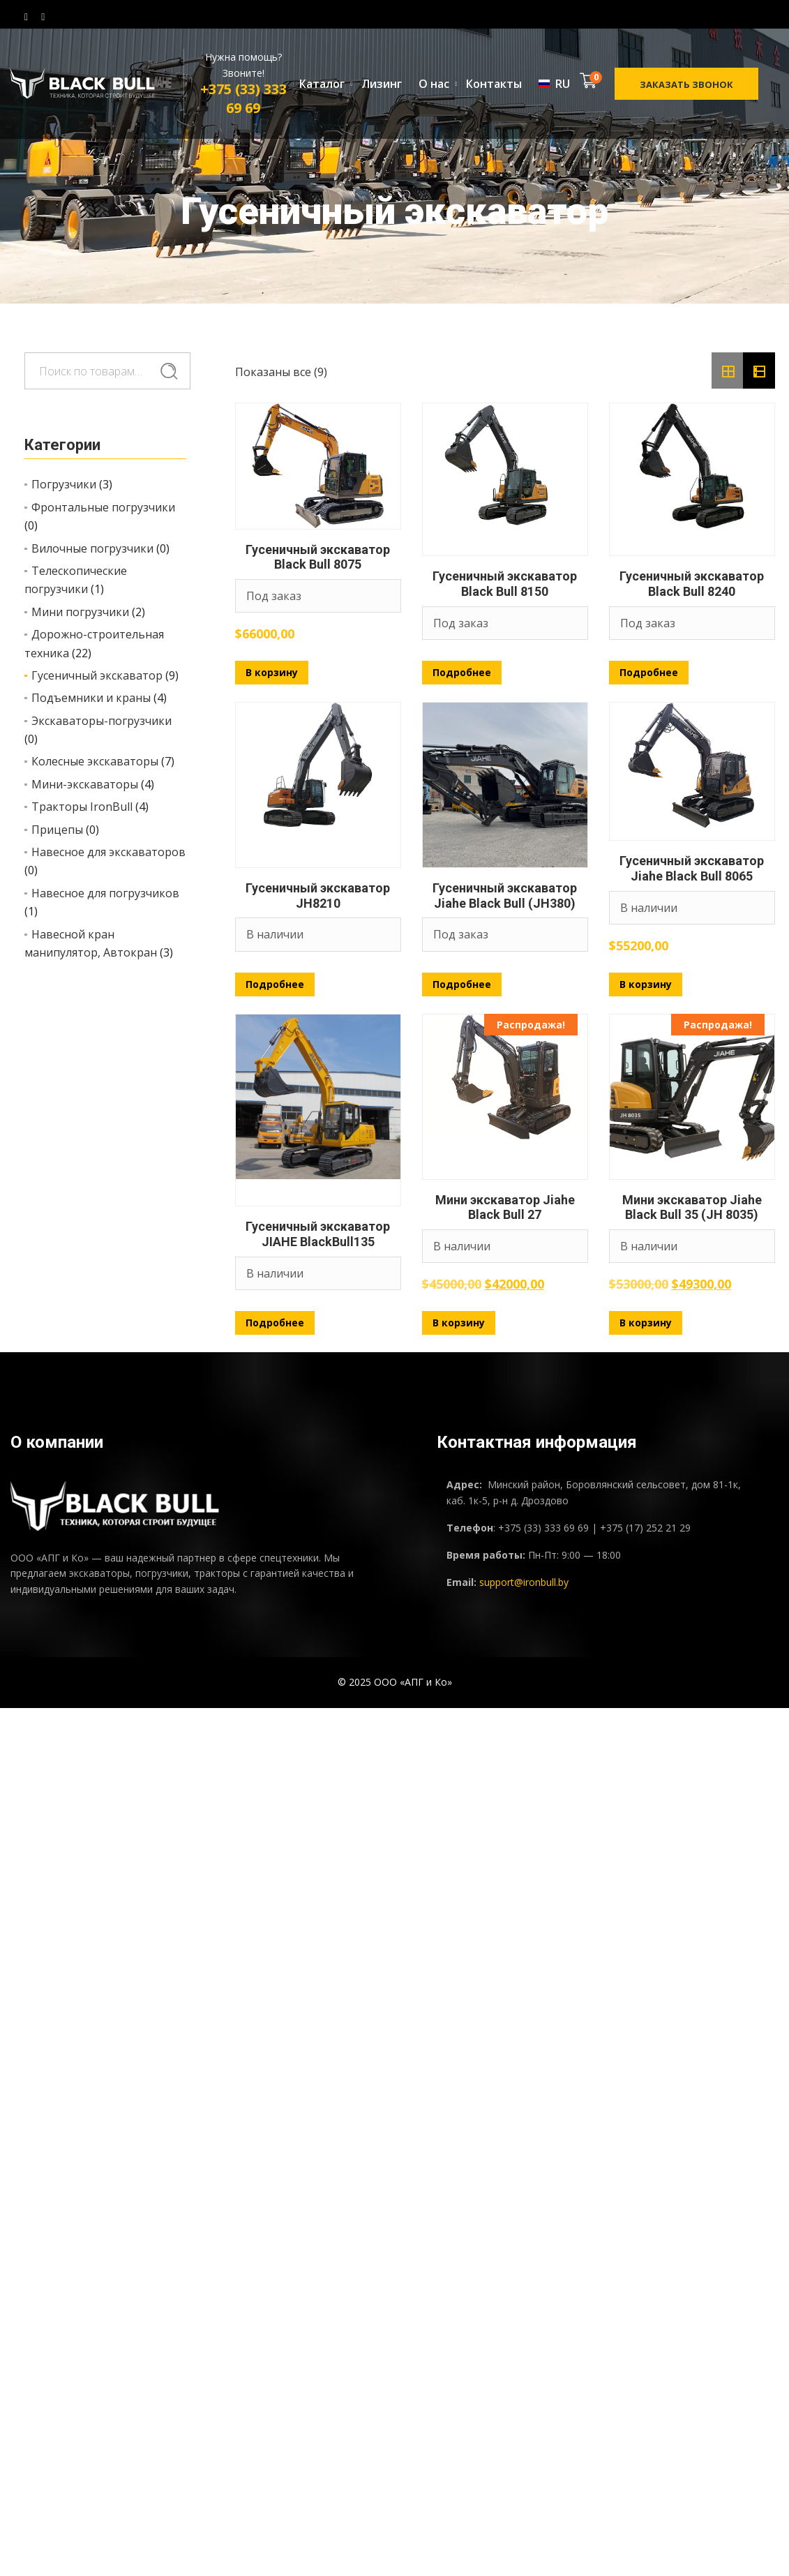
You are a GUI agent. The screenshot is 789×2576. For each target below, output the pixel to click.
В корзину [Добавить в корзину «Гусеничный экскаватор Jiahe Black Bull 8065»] (645, 984)
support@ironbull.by (524, 1582)
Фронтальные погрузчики (103, 507)
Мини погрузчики (80, 612)
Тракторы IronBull (82, 806)
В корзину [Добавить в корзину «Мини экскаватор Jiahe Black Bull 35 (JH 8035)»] (645, 1322)
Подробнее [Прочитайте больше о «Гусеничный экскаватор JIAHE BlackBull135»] (275, 1322)
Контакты (494, 83)
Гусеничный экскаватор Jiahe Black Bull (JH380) (505, 896)
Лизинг (381, 83)
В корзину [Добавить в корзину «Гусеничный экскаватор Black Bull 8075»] (272, 672)
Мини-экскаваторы (84, 784)
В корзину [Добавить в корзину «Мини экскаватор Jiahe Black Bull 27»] (459, 1322)
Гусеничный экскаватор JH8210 (318, 896)
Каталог (322, 83)
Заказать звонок (685, 84)
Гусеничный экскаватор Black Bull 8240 (691, 584)
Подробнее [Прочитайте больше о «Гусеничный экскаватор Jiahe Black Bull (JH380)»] (462, 984)
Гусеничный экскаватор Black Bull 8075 (318, 557)
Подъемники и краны (91, 697)
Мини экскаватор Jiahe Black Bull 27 (505, 1207)
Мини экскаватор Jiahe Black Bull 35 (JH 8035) (692, 1207)
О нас (434, 83)
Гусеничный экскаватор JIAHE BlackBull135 (318, 1234)
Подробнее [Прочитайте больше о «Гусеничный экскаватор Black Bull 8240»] (648, 672)
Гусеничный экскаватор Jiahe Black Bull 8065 (691, 868)
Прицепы (57, 829)
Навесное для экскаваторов (108, 852)
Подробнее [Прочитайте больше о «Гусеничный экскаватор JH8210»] (275, 984)
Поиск (169, 372)
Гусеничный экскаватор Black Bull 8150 (505, 584)
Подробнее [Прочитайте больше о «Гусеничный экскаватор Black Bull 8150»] (462, 672)
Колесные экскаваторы (94, 761)
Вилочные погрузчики (92, 548)
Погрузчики (63, 484)
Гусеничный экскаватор (97, 675)
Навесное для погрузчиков (105, 893)
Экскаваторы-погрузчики (101, 720)
